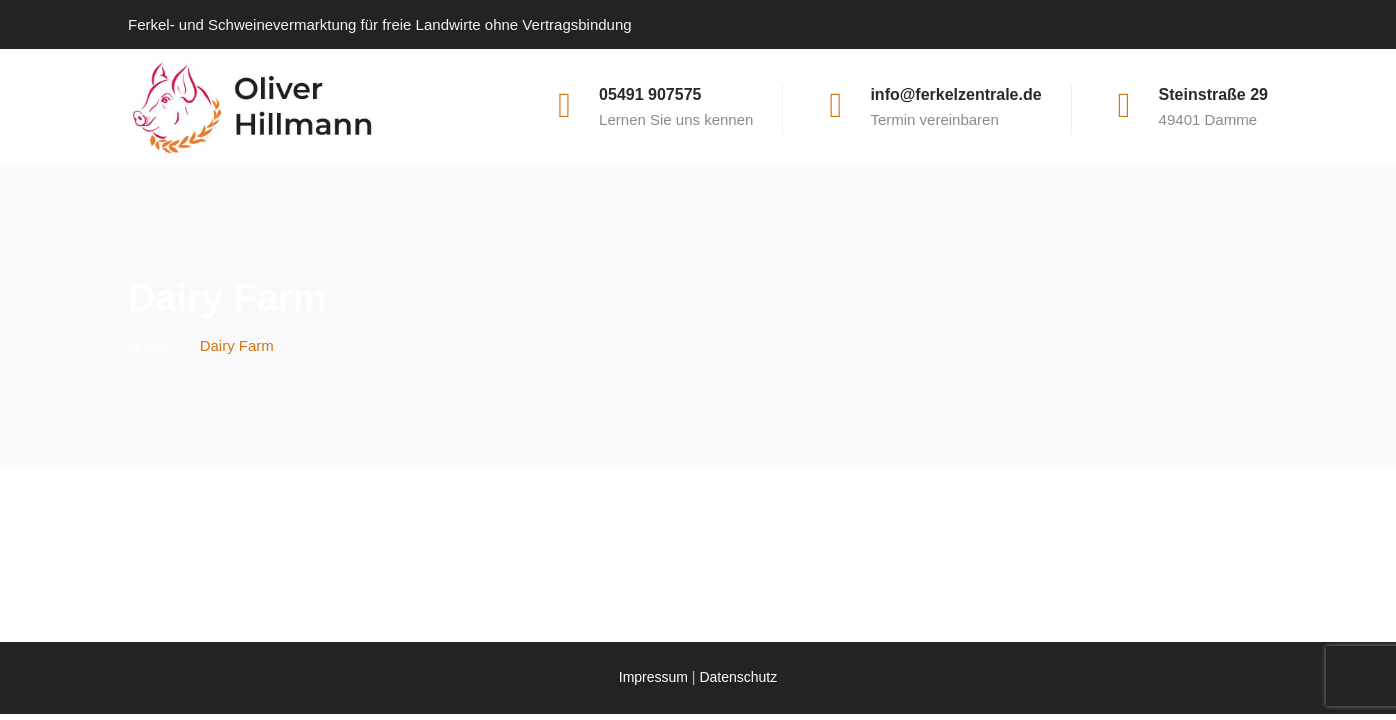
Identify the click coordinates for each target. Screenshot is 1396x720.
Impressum (653, 677)
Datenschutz (738, 677)
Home (148, 345)
